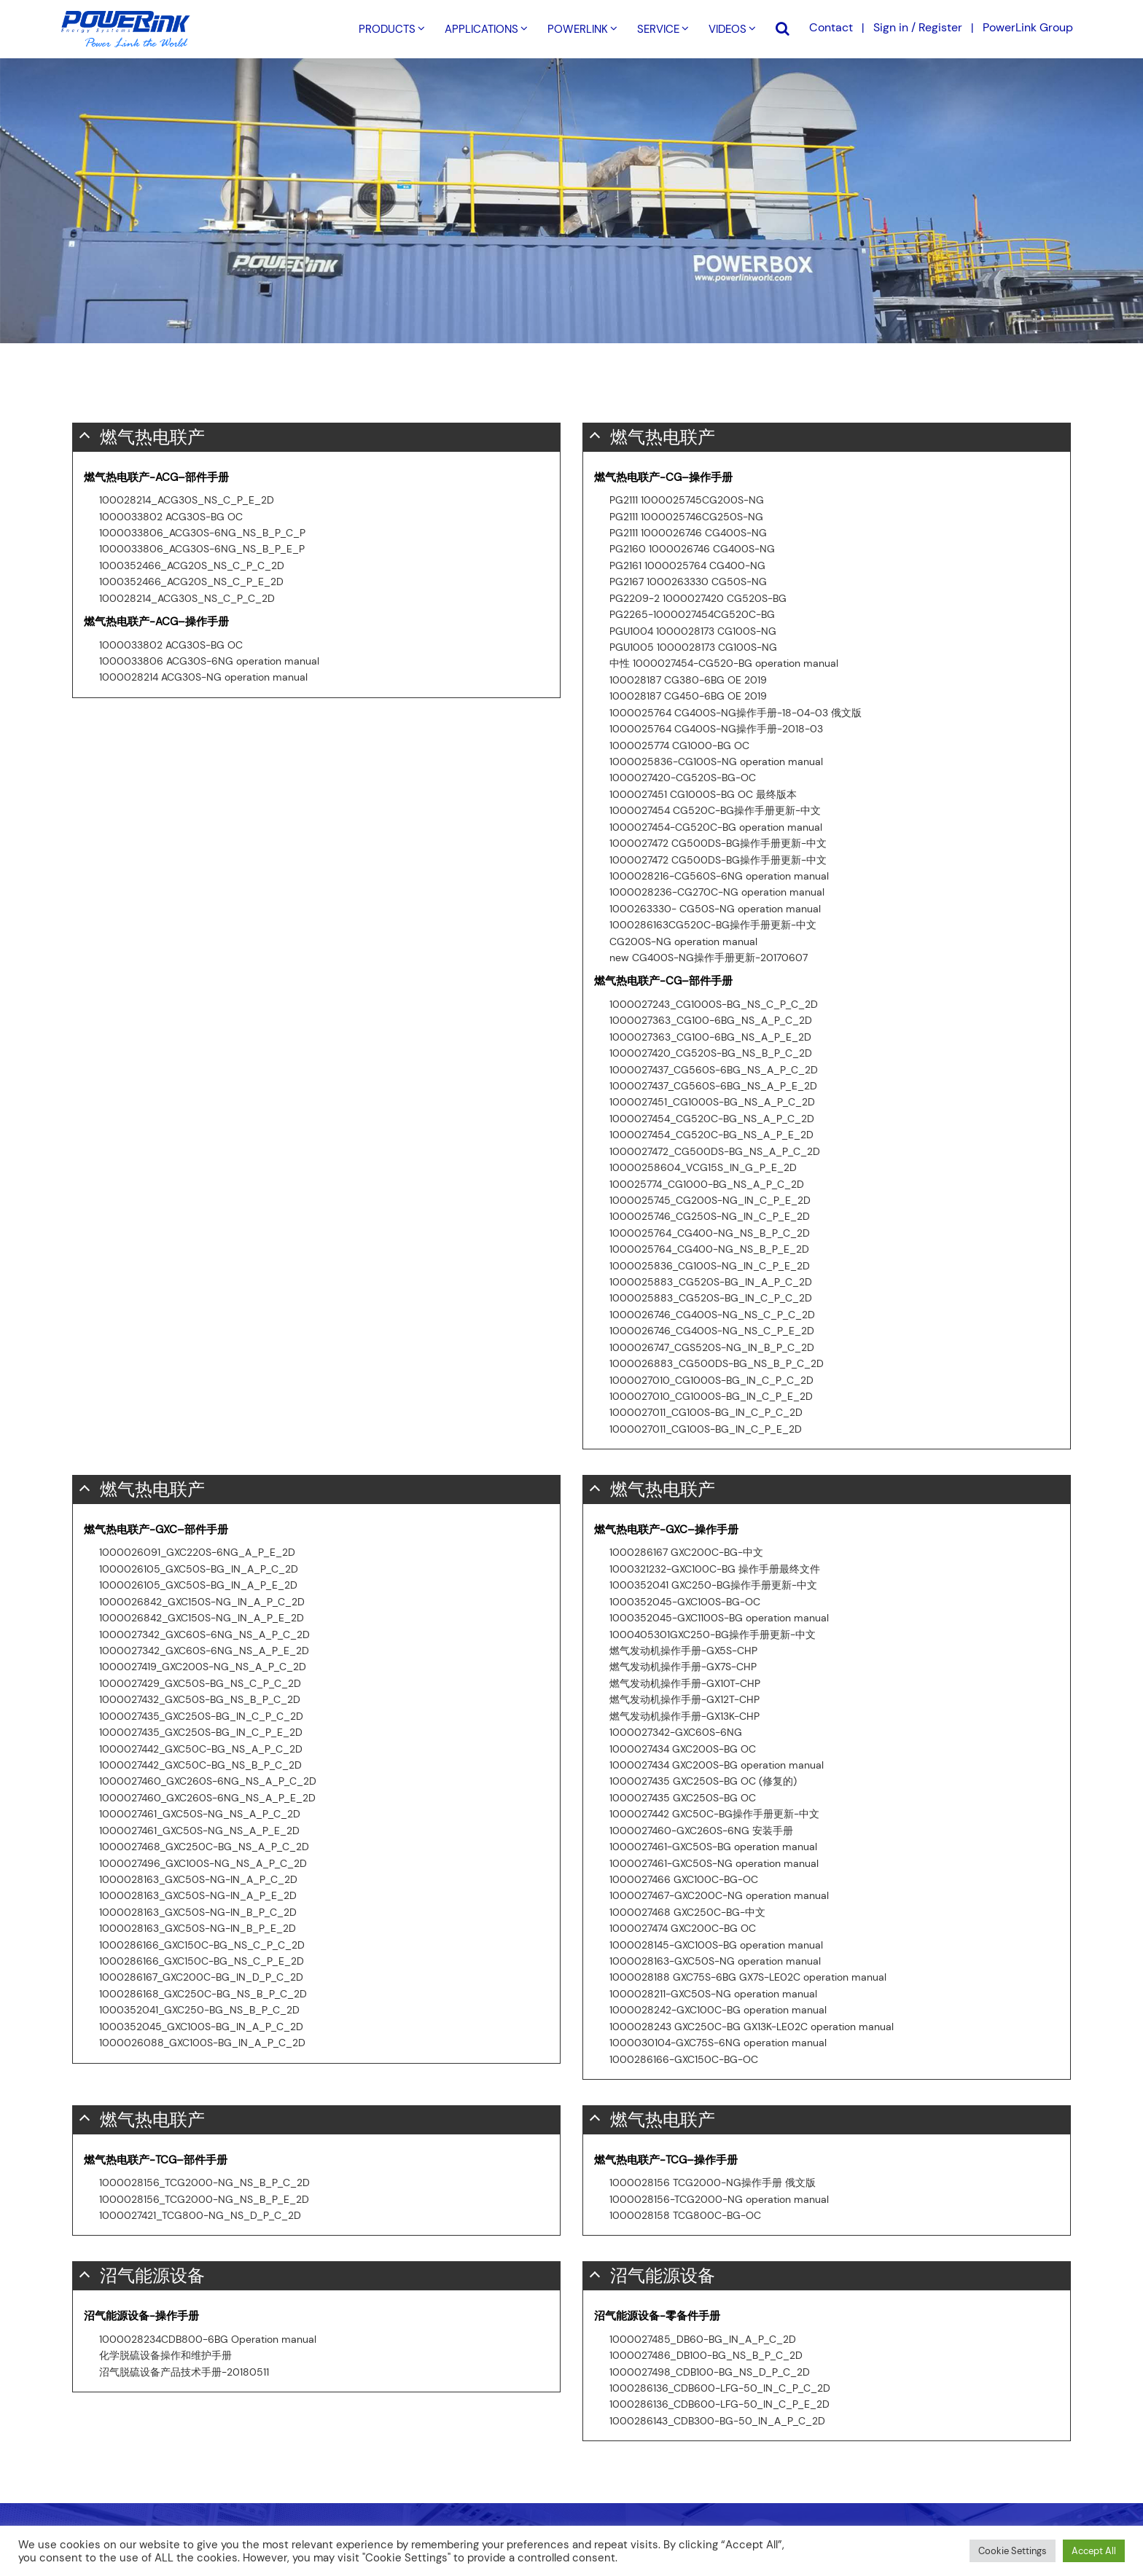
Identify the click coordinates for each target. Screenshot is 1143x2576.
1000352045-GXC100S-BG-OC (684, 1601)
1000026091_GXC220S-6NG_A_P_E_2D (197, 1552)
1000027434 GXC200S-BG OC (682, 1748)
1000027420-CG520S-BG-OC (682, 777)
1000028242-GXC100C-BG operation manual (718, 2009)
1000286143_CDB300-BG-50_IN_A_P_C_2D (717, 2420)
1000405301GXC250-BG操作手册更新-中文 (712, 1634)
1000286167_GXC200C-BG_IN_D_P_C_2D (201, 1977)
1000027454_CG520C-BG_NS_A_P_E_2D (711, 1134)
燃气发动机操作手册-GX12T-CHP (684, 1699)
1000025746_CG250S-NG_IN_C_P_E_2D (709, 1216)
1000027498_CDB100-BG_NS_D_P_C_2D (709, 2372)
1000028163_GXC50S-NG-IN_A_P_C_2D (198, 1879)
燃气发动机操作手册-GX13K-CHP (684, 1716)
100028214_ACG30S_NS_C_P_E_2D (186, 499)
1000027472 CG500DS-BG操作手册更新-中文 (718, 843)
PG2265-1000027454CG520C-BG (692, 614)
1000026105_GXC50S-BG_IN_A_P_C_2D (198, 1568)
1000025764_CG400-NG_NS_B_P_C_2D (709, 1233)
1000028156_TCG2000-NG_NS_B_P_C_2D (204, 2182)
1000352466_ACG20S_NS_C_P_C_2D (191, 565)
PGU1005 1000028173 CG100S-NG (693, 647)
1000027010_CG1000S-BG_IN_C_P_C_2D (711, 1380)
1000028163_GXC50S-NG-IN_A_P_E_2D (198, 1895)
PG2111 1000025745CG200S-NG (686, 499)
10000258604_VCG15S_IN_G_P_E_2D (703, 1167)
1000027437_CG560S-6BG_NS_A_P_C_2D (713, 1069)
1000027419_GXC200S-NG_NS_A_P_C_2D (202, 1666)
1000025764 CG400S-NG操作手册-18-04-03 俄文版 (735, 712)
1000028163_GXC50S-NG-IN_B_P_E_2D (197, 1928)
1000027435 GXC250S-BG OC (682, 1797)
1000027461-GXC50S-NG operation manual (714, 1863)
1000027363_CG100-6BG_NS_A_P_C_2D (710, 1020)
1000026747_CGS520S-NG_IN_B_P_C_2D (711, 1347)
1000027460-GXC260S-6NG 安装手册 (701, 1830)
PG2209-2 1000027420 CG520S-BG (698, 598)
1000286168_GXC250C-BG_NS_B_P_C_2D (203, 1993)
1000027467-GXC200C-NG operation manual (719, 1895)
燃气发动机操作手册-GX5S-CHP (683, 1650)
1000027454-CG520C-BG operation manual (715, 827)
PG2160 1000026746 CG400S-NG (692, 548)
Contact (831, 27)
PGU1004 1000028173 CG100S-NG (692, 631)
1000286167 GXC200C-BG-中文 (686, 1552)
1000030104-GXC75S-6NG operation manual (718, 2042)
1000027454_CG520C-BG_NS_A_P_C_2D (711, 1118)
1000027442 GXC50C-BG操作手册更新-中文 (714, 1813)
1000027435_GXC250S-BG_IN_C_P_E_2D (201, 1732)
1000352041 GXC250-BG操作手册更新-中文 (713, 1585)
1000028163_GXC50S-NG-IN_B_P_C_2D (198, 1912)
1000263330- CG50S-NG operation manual (715, 908)
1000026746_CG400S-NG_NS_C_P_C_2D (712, 1314)
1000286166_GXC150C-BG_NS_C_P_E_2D (201, 1961)
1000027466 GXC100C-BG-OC (683, 1879)
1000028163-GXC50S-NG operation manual (715, 1961)
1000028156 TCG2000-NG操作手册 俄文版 (712, 2182)
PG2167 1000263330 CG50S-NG (688, 581)
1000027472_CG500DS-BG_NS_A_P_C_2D (714, 1151)
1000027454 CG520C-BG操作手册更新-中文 (715, 810)
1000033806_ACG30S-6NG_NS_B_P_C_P (202, 532)
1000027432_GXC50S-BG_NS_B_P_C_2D (199, 1699)
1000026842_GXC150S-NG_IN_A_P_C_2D (202, 1601)
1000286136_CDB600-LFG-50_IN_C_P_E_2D (719, 2404)
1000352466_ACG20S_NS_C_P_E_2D (191, 581)
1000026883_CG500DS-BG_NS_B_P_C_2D (716, 1363)
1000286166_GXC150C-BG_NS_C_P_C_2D (202, 1944)
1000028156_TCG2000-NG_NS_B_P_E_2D (204, 2199)
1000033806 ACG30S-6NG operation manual (209, 661)
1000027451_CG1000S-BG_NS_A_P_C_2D (712, 1101)
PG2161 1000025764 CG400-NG (687, 565)
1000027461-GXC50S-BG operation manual (713, 1846)
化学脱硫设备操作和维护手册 (165, 2355)
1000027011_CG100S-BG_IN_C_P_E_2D (705, 1429)
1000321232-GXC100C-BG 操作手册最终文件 (714, 1568)
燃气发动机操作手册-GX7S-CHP (683, 1666)
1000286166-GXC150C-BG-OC (683, 2059)
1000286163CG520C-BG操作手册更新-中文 (712, 924)
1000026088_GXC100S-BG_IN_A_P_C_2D (202, 2042)
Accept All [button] (1094, 2551)
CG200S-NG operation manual (683, 941)
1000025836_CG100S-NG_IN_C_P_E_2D (709, 1265)
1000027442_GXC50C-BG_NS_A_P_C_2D (201, 1748)
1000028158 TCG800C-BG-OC (685, 2215)
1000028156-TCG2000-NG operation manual (719, 2199)
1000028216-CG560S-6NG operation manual (719, 875)
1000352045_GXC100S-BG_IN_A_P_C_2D (201, 2026)
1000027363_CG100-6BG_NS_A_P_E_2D (710, 1037)
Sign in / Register (917, 27)
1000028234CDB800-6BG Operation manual (207, 2339)
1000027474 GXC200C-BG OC (682, 1928)
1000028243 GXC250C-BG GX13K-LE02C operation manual (751, 2026)
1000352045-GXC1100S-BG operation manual (719, 1617)
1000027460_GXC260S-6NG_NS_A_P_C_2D (207, 1781)
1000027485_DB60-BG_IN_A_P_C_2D (702, 2339)
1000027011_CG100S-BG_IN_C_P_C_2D (706, 1412)
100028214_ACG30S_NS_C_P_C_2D (187, 598)
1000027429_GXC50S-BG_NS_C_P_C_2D (200, 1683)
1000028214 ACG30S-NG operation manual (203, 677)
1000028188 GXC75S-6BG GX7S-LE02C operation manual (747, 1977)
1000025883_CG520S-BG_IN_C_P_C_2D (710, 1297)
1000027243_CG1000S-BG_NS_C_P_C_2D (713, 1004)
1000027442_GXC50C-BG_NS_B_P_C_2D (200, 1765)
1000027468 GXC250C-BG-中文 (687, 1912)
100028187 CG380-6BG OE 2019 (688, 679)
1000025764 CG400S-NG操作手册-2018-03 (716, 728)
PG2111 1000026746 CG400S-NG (688, 532)
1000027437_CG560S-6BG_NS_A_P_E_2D (713, 1085)
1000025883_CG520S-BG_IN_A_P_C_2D (710, 1281)
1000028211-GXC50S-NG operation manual (713, 1993)
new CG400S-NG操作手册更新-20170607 (708, 957)
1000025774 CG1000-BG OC (679, 745)
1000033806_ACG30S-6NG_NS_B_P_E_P (202, 548)
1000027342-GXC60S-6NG (675, 1732)
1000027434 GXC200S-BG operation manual (716, 1765)
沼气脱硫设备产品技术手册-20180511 (184, 2372)
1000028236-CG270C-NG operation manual (716, 892)
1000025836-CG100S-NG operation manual (716, 761)
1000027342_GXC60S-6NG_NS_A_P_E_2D (204, 1650)
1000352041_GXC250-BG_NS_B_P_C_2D (199, 2009)
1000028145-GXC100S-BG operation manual (716, 1944)
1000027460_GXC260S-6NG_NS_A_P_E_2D (207, 1797)
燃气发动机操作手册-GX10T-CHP (684, 1683)
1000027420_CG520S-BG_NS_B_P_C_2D (710, 1053)
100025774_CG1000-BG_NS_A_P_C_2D (706, 1184)
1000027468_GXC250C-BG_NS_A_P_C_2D (204, 1846)
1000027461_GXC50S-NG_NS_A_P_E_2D (199, 1830)
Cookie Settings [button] (1012, 2551)
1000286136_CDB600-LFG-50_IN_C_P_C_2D (719, 2388)
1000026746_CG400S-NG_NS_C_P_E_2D (711, 1330)
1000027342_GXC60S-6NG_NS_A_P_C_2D (204, 1634)
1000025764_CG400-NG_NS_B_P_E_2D (709, 1249)
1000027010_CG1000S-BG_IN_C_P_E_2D (711, 1396)
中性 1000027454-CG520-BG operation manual (723, 663)
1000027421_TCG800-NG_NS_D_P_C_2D (200, 2215)
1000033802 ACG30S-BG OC (171, 516)
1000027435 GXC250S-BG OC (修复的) (703, 1781)
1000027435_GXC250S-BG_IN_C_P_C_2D (201, 1716)
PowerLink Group (1028, 27)
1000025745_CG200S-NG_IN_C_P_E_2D (710, 1200)
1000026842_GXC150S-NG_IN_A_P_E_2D (201, 1617)
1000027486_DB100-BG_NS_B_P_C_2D (706, 2355)
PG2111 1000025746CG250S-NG (686, 516)
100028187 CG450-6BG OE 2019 (688, 695)
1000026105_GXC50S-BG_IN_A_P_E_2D (198, 1585)
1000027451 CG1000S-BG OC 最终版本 (703, 794)
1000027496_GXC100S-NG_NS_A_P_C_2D (203, 1863)
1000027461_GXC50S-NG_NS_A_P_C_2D (199, 1813)
